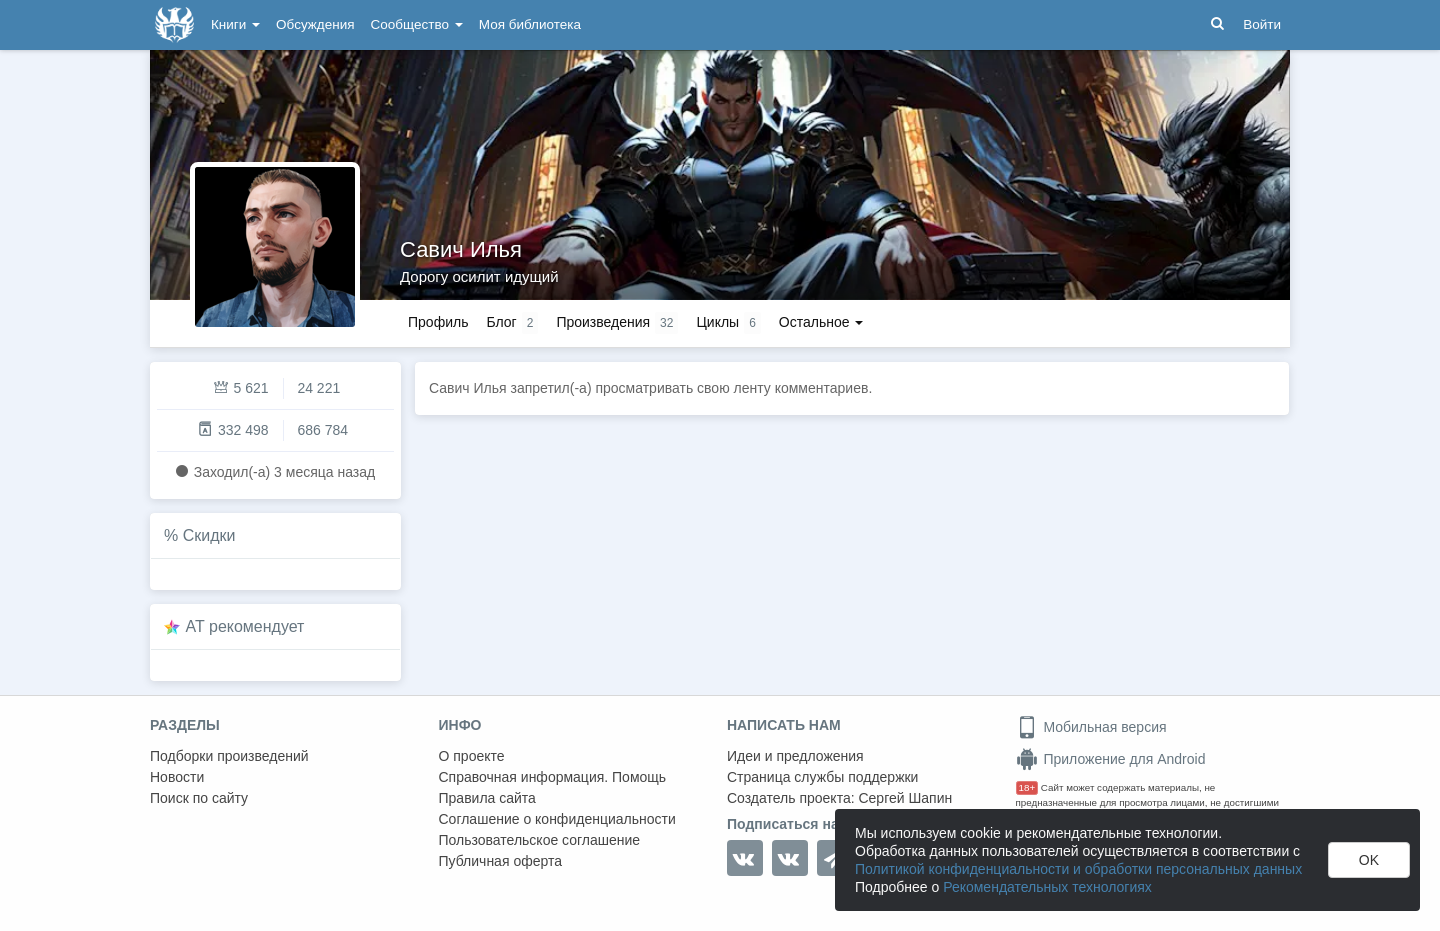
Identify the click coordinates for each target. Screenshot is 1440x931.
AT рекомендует (245, 626)
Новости (177, 777)
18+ (1027, 787)
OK (1369, 860)
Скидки (209, 535)
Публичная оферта (501, 861)
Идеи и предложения (795, 756)
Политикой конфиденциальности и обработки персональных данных (1078, 869)
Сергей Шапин (905, 798)
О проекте (472, 756)
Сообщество (417, 24)
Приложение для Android (1111, 759)
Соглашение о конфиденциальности (557, 819)
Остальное (821, 322)
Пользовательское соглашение (540, 840)
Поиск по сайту (199, 798)
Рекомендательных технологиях (1047, 887)
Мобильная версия (1091, 727)
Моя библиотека (530, 24)
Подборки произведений (229, 756)
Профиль (438, 322)
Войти (1262, 24)
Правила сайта (487, 798)
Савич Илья (461, 249)
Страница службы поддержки (822, 777)
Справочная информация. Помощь (553, 777)
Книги (235, 24)
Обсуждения (315, 24)
